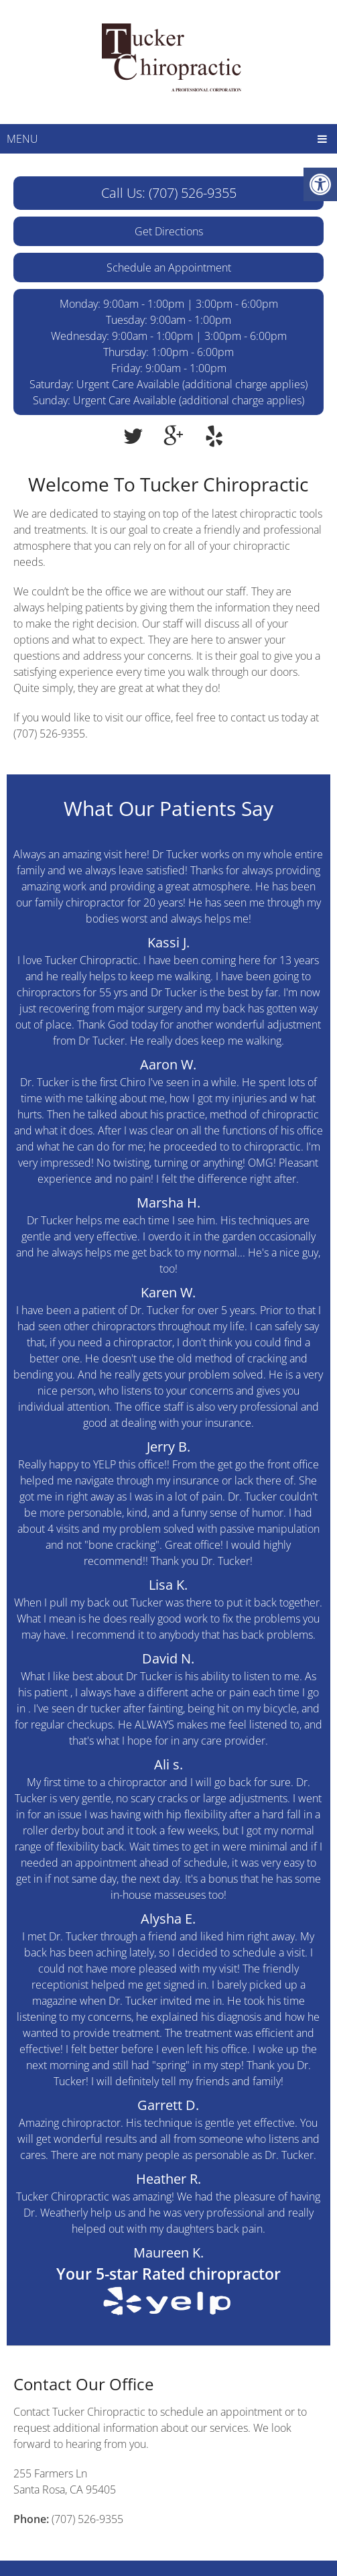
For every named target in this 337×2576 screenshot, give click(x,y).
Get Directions (169, 231)
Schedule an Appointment (169, 267)
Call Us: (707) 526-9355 (169, 193)
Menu (22, 138)
